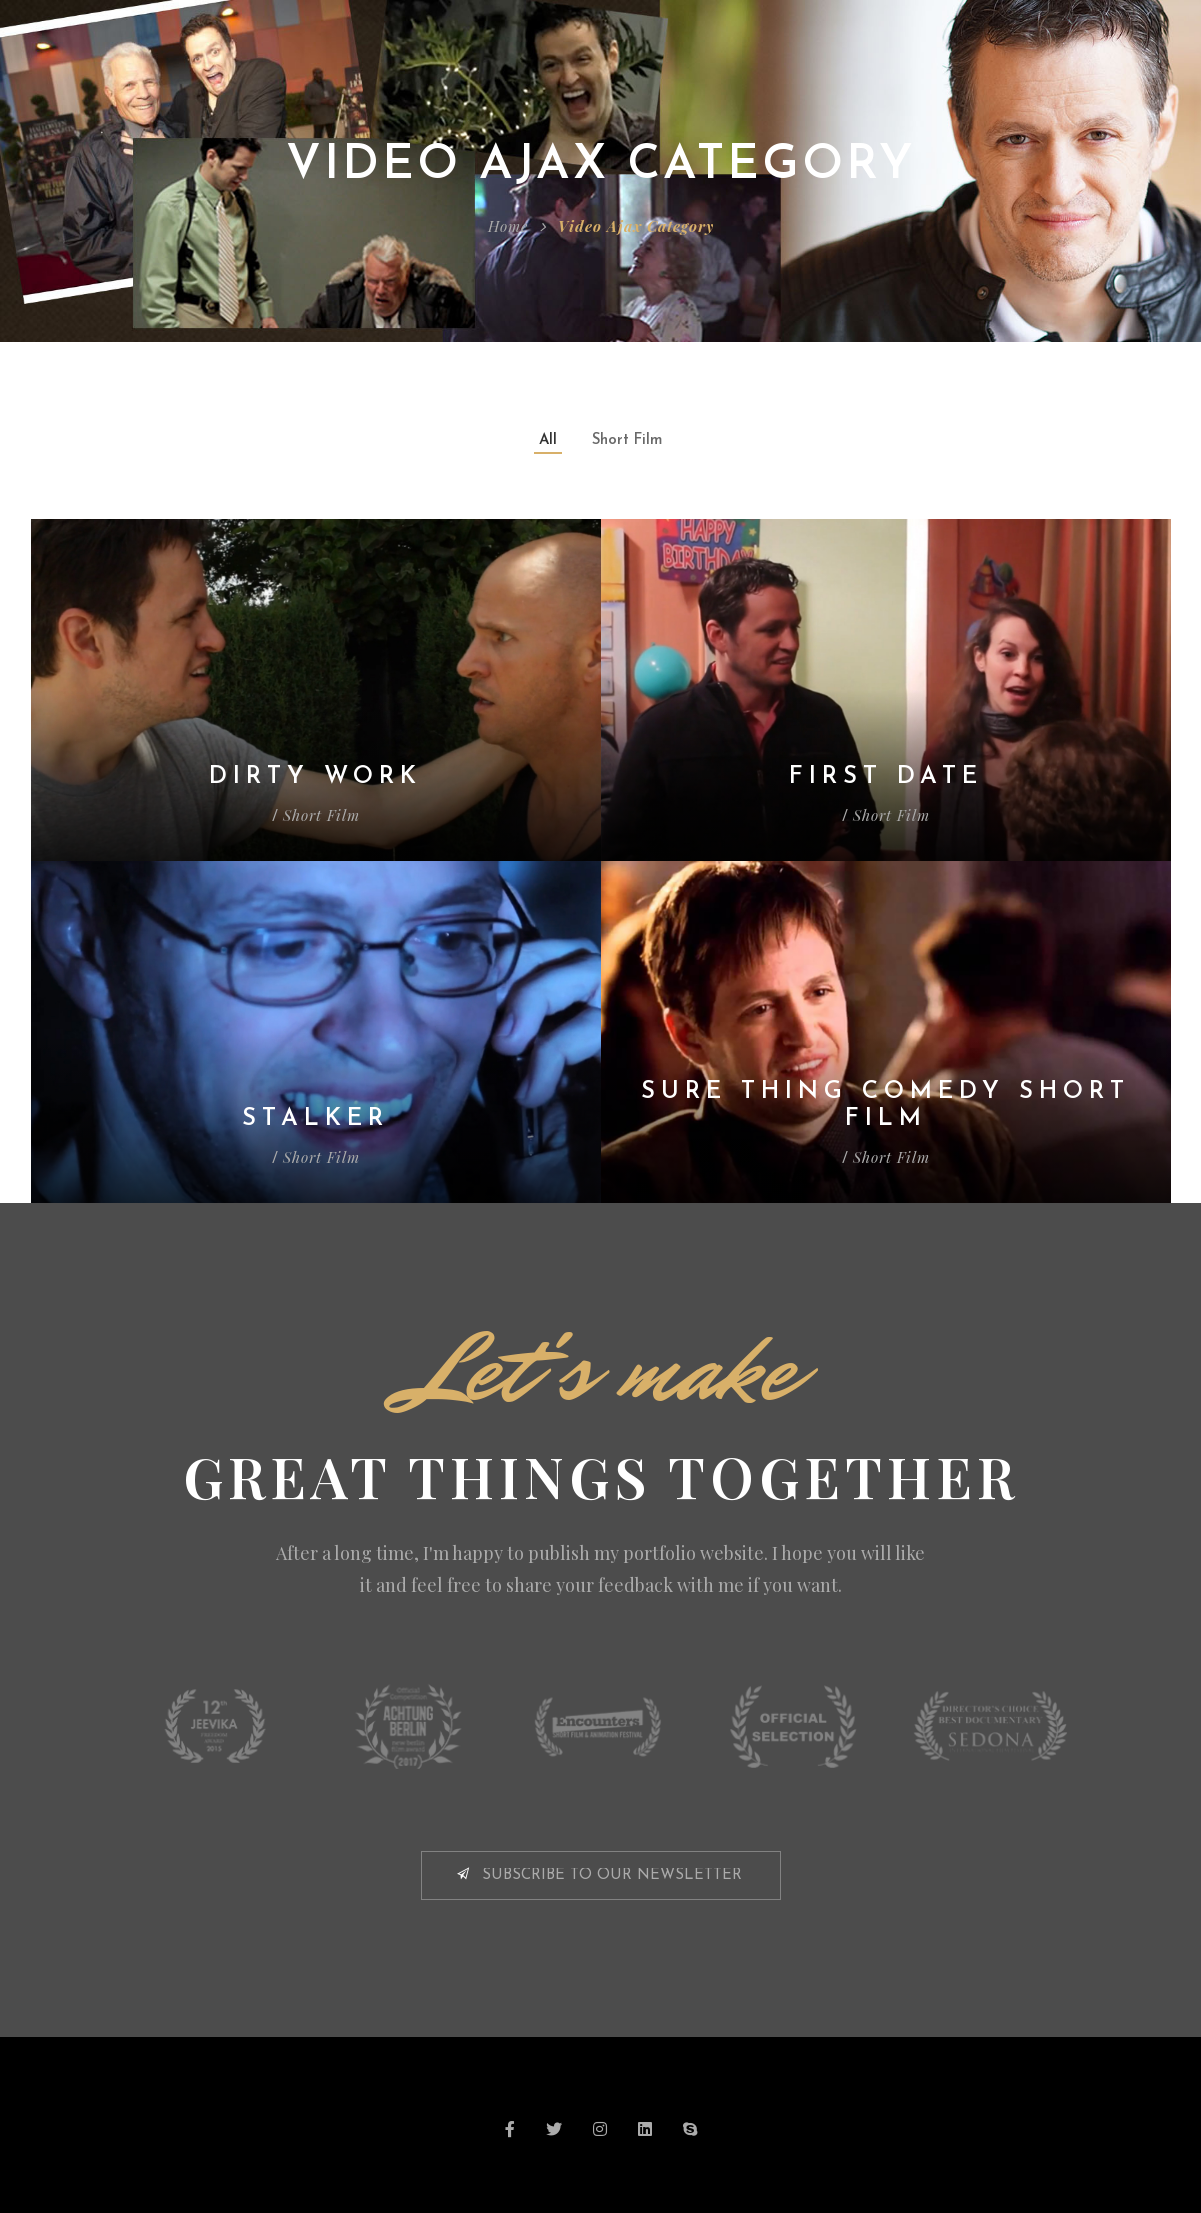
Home (508, 226)
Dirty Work (315, 777)
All (548, 440)
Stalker (315, 1119)
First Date (886, 777)
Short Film (627, 440)
